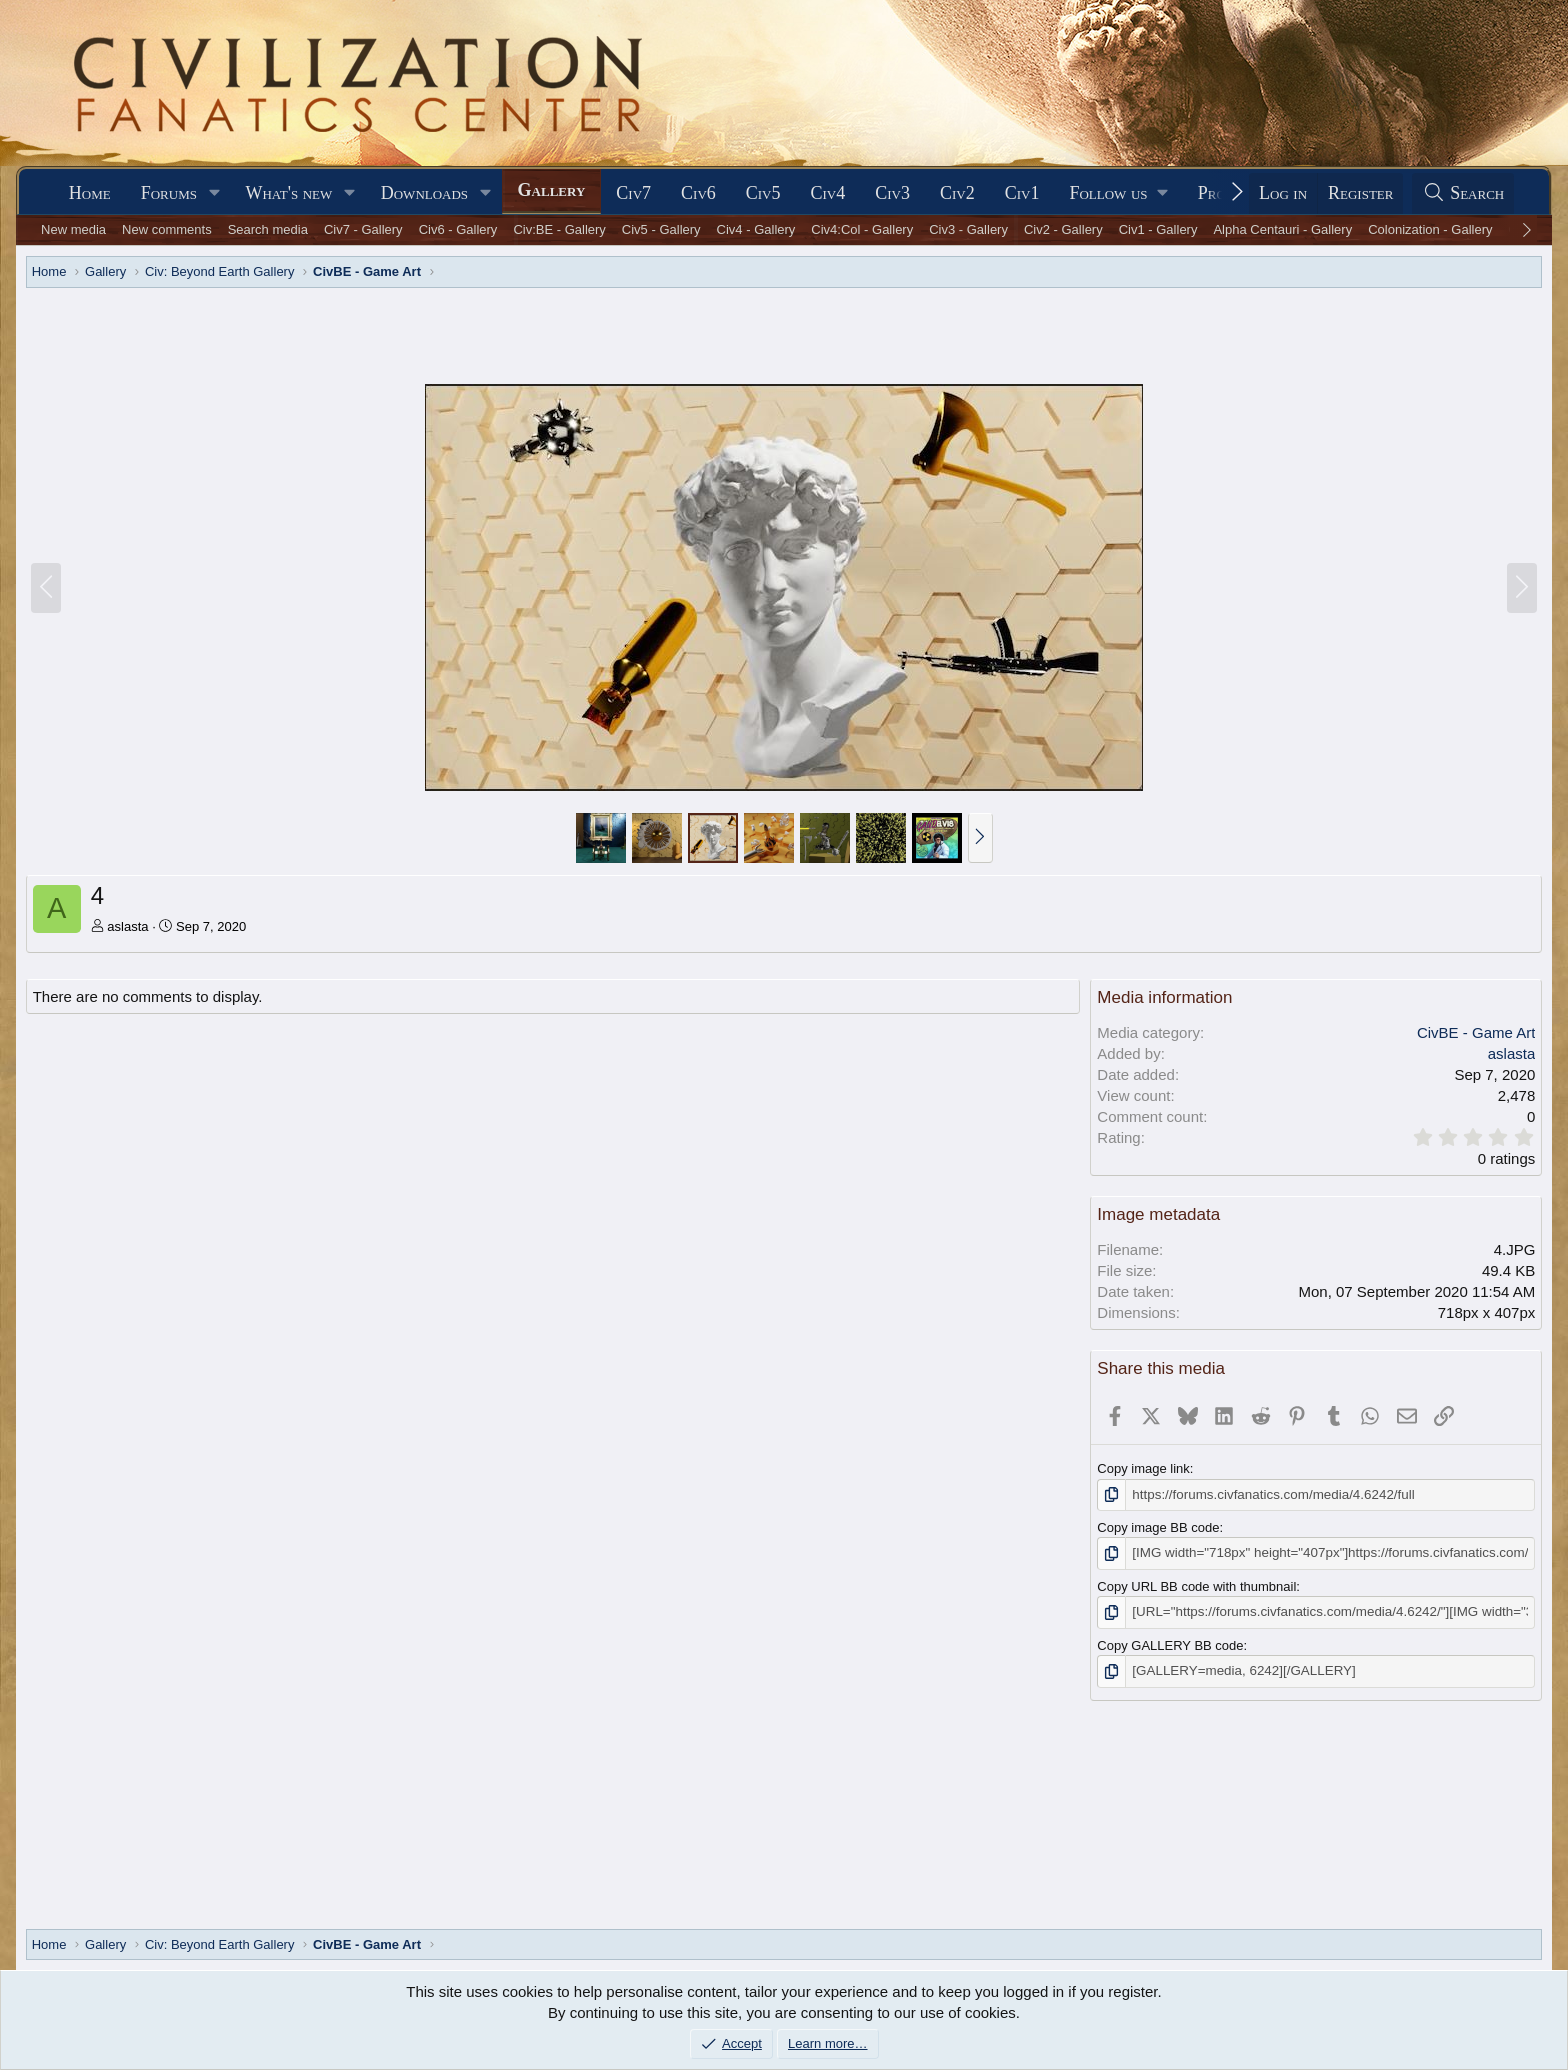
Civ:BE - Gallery (559, 229)
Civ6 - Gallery (458, 229)
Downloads (424, 193)
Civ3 (892, 193)
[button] (215, 193)
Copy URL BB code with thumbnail (1196, 1585)
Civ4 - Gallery (756, 229)
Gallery (552, 190)
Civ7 (633, 193)
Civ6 (698, 193)
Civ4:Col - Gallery (862, 229)
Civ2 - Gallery (1063, 229)
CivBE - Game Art (1476, 1032)
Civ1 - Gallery (1158, 229)
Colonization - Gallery (1430, 229)
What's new (288, 193)
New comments (167, 229)
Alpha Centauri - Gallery (1282, 229)
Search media (268, 229)
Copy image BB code (1158, 1527)
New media (73, 229)
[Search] (1463, 193)
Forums (169, 193)
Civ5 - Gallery (661, 229)
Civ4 (828, 193)
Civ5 (763, 193)
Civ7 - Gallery (363, 229)
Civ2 (957, 193)
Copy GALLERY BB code (1170, 1643)
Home (90, 193)
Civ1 (1022, 193)
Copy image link (1143, 1468)
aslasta (127, 926)
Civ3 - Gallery (968, 229)
